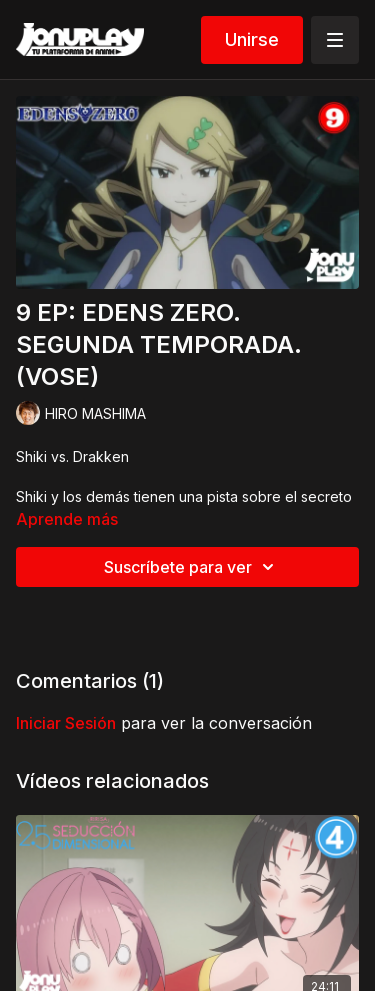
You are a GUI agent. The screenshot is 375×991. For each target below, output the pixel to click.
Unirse (252, 39)
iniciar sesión (66, 723)
